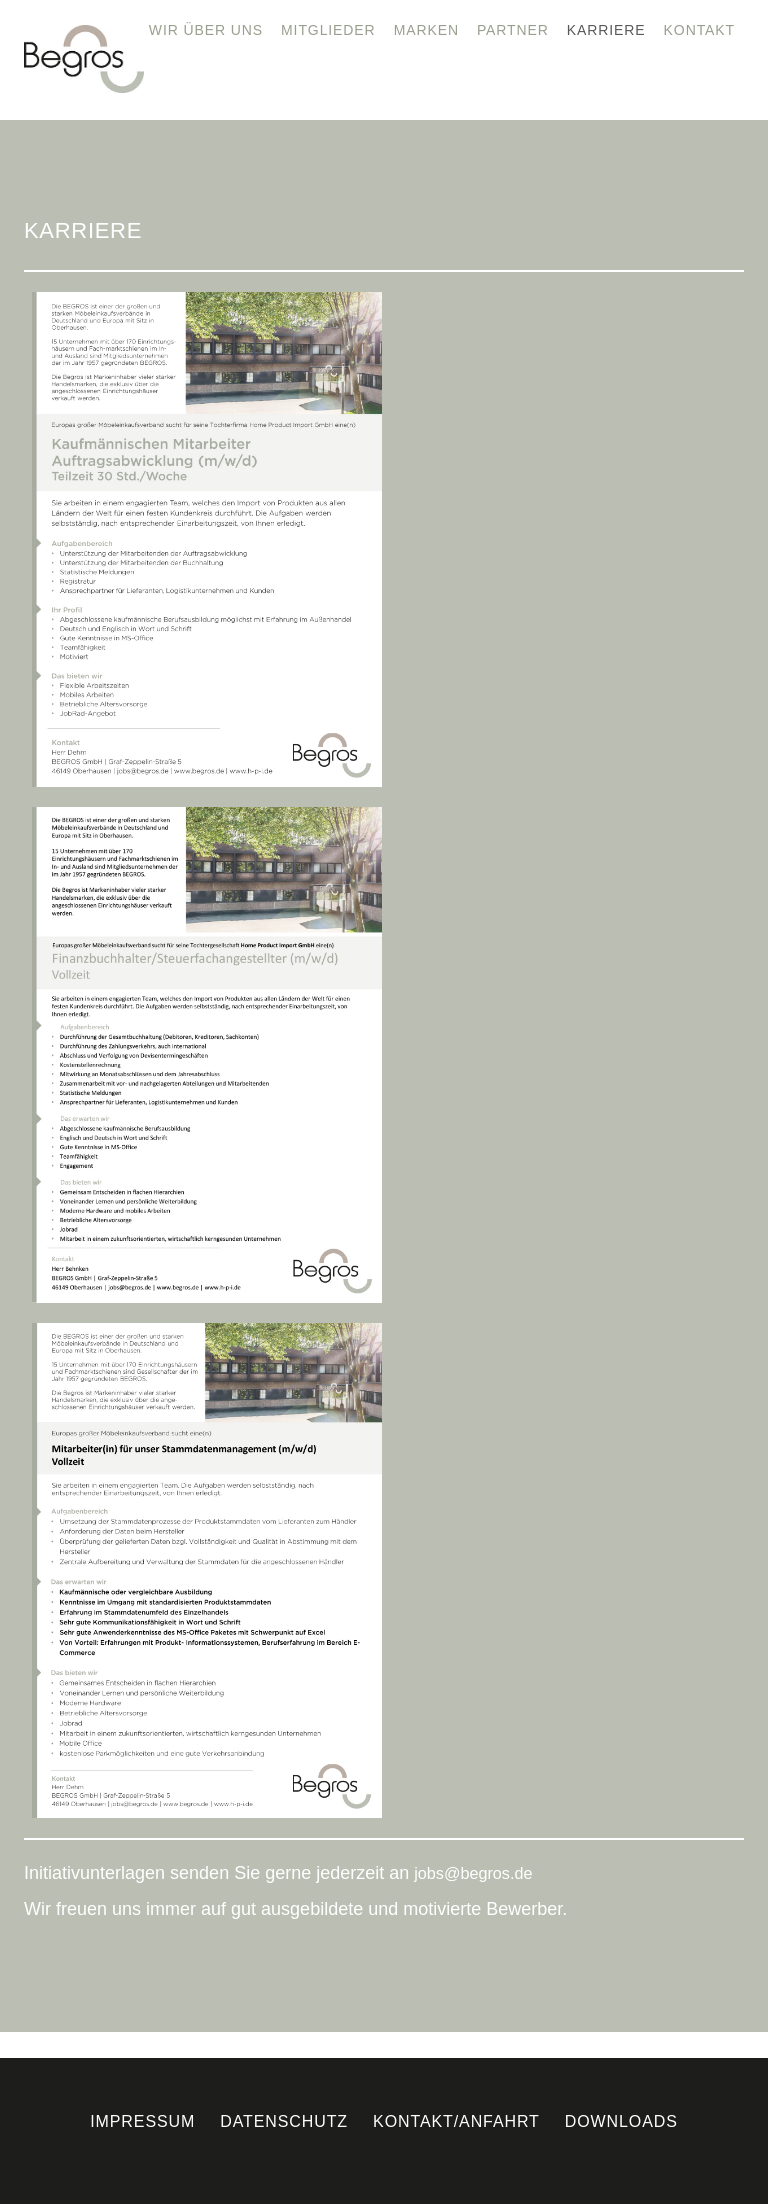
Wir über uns (206, 30)
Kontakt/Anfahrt (456, 2121)
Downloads (621, 2121)
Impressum (142, 2121)
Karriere (606, 30)
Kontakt (699, 30)
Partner (513, 30)
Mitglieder (328, 30)
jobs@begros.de (473, 1873)
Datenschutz (284, 2121)
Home (108, 30)
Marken (426, 30)
